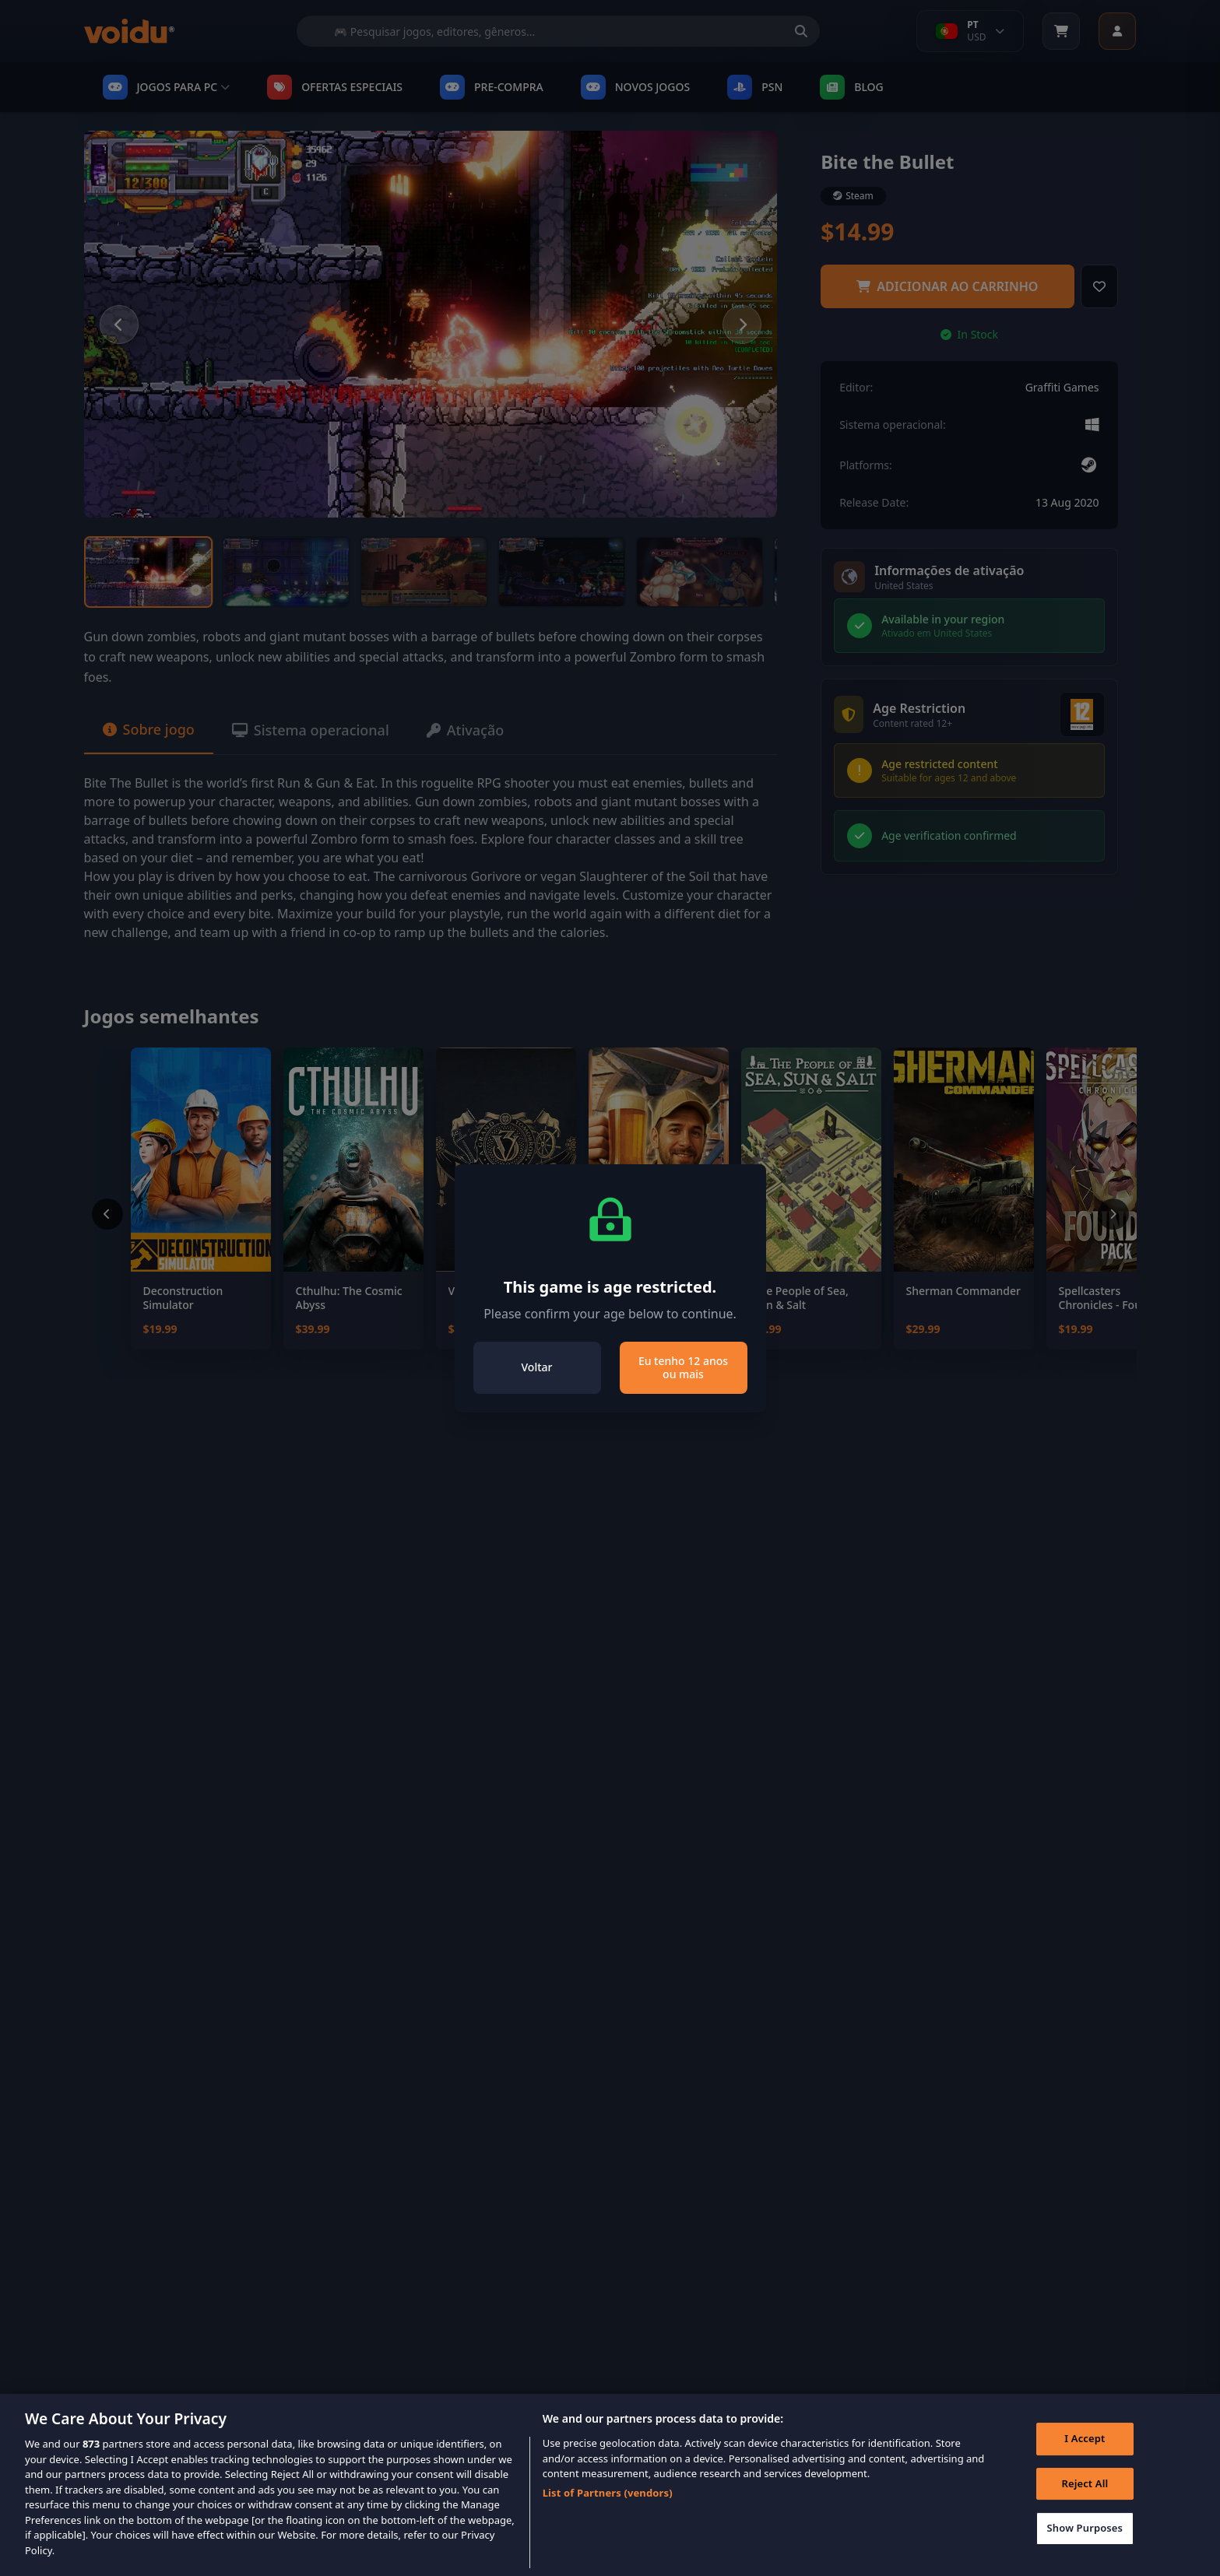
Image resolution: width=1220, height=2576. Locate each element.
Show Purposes (1085, 2547)
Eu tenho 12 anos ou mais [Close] (683, 1367)
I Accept (1084, 2457)
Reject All (1084, 2502)
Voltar (537, 1367)
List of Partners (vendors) (608, 2511)
